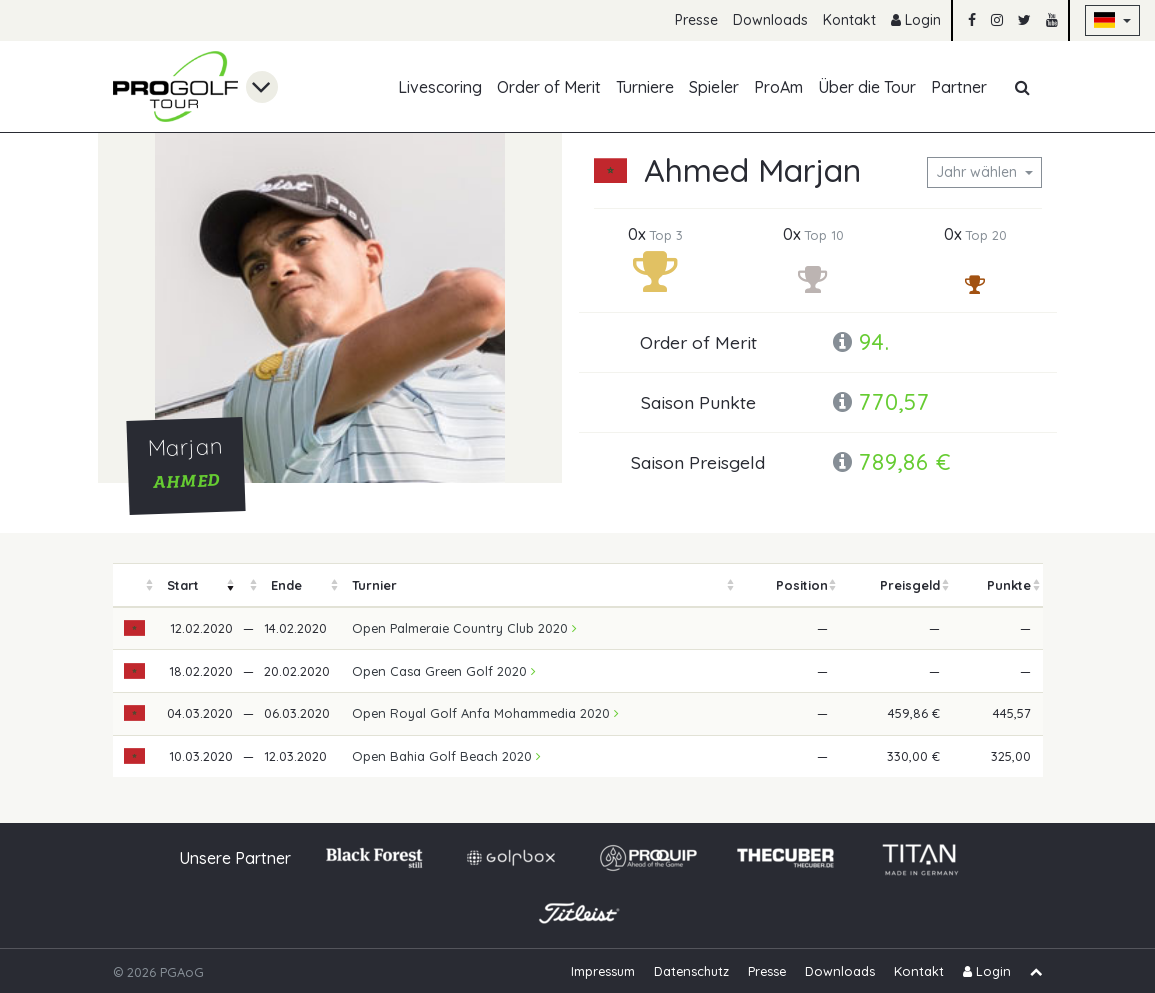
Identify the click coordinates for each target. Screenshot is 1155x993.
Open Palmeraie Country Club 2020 (464, 628)
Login (916, 20)
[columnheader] (135, 585)
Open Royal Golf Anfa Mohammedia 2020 (485, 713)
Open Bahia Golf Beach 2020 (446, 756)
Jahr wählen (978, 172)
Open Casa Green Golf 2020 (444, 671)
